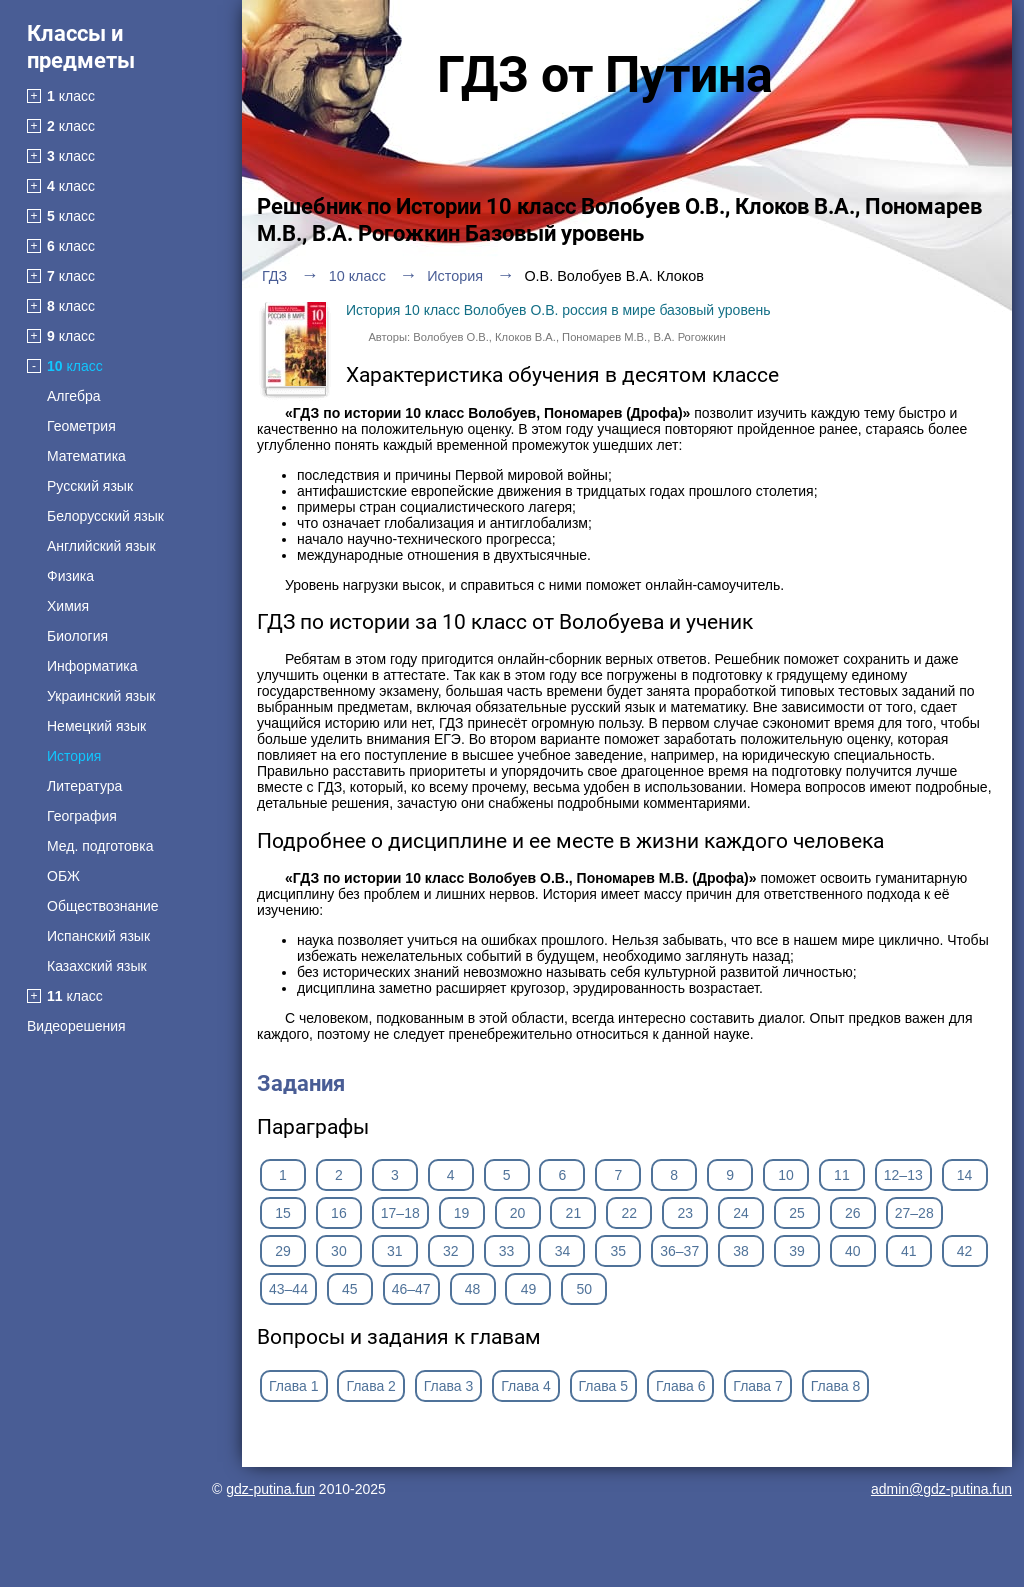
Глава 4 (526, 1386)
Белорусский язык (105, 516)
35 (619, 1251)
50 (585, 1289)
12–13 (903, 1175)
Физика (70, 576)
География (82, 816)
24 (741, 1213)
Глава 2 (371, 1386)
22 (629, 1213)
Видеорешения (76, 1026)
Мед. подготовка (100, 846)
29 (283, 1251)
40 (853, 1251)
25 (797, 1213)
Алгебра (74, 396)
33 (507, 1251)
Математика (86, 456)
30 (339, 1251)
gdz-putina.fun (270, 1489)
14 (965, 1175)
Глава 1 (294, 1386)
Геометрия (81, 426)
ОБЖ (63, 876)
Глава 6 (681, 1386)
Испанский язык (98, 936)
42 (965, 1251)
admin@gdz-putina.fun (941, 1489)
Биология (77, 636)
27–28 (914, 1213)
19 (462, 1213)
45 (350, 1289)
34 (563, 1251)
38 (741, 1251)
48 (473, 1289)
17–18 (400, 1213)
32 (451, 1251)
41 (909, 1251)
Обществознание (103, 906)
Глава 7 (758, 1386)
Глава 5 (604, 1386)
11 (842, 1175)
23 (685, 1213)
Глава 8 (836, 1386)
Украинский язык (101, 696)
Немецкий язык (96, 726)
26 (853, 1213)
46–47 (411, 1289)
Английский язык (101, 546)
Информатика (92, 666)
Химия (68, 606)
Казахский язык (97, 966)
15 (283, 1213)
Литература (84, 786)
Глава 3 (449, 1386)
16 (339, 1213)
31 (395, 1251)
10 (786, 1175)
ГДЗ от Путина (605, 75)
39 (797, 1251)
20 (518, 1213)
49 (529, 1289)
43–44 (288, 1289)
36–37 (679, 1251)
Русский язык (90, 486)
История (74, 756)
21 (574, 1213)
